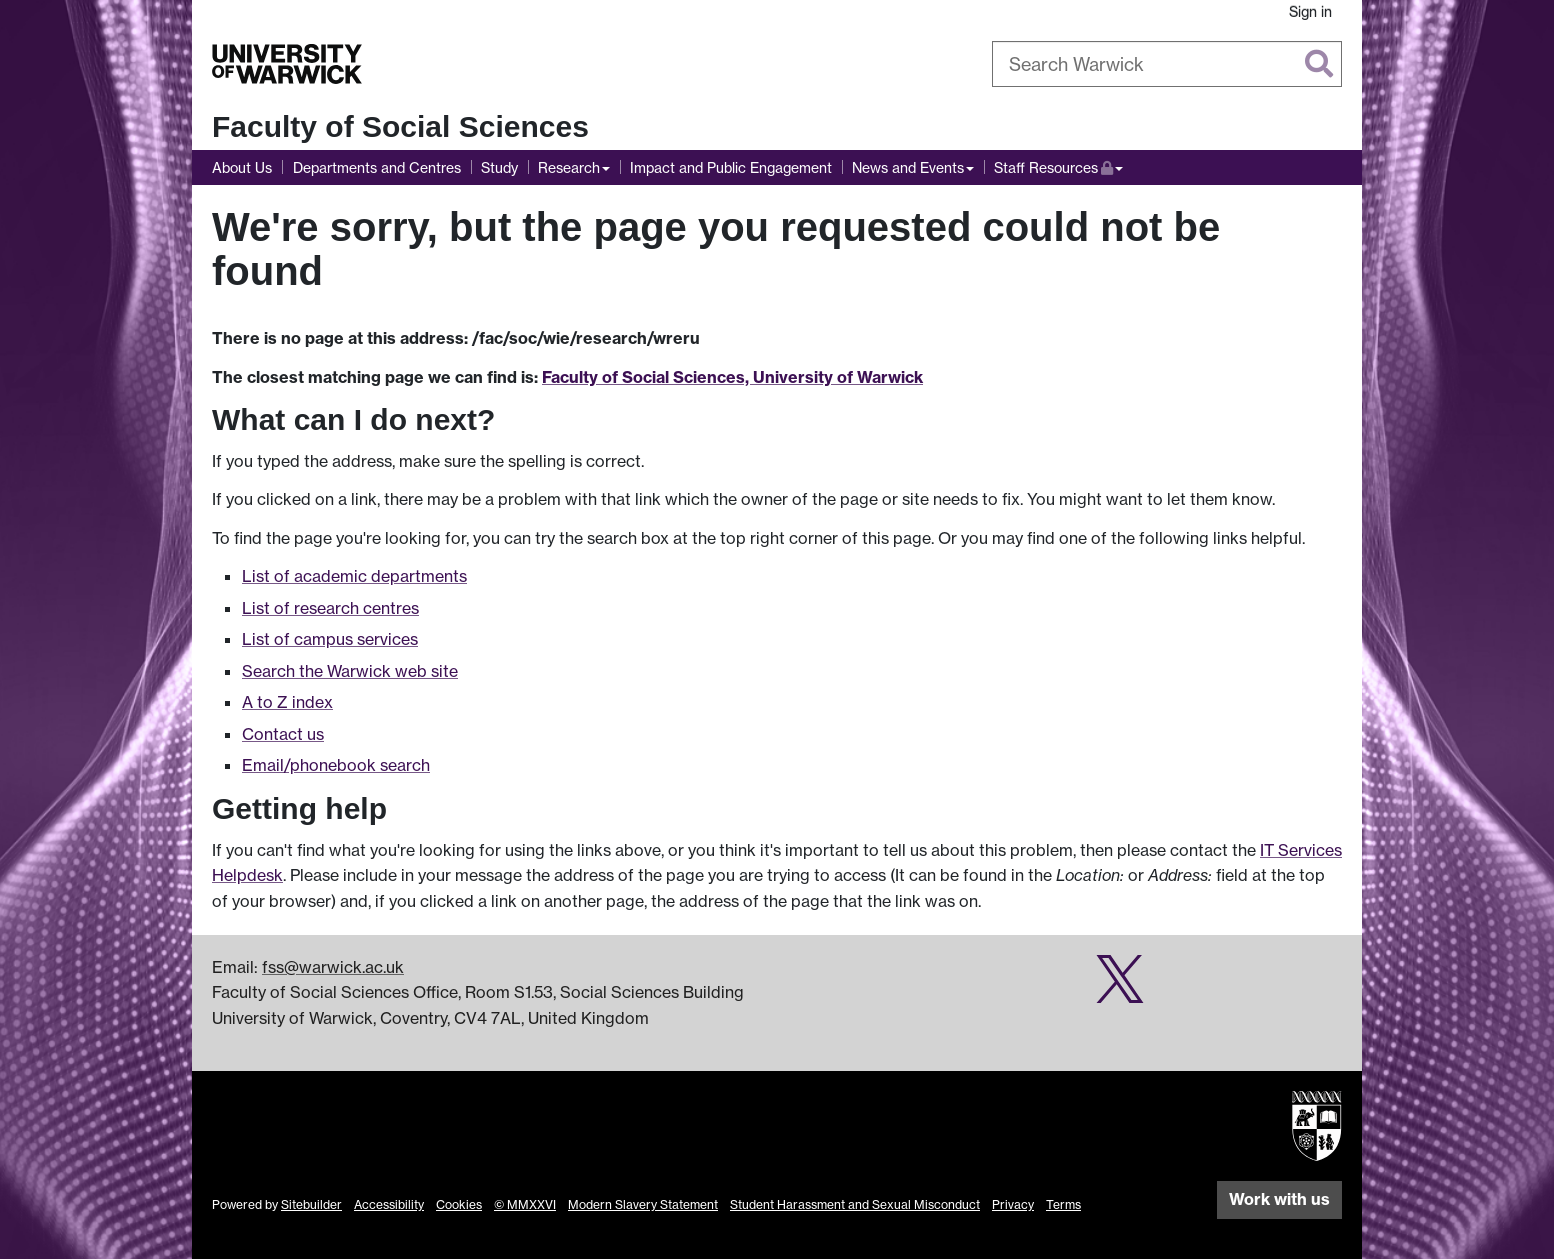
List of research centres (330, 608)
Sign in (1310, 11)
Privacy (1013, 1204)
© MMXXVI (525, 1204)
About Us (242, 167)
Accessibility (389, 1204)
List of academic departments (354, 576)
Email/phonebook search (336, 765)
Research (569, 167)
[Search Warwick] (1167, 64)
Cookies (459, 1204)
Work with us (1279, 1199)
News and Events (908, 167)
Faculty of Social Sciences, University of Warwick (732, 377)
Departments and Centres (377, 167)
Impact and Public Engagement (731, 167)
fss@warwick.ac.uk (333, 967)
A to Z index (287, 702)
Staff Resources (1058, 165)
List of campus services (330, 639)
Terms (1063, 1204)
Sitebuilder (311, 1204)
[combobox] (1167, 64)
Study (499, 167)
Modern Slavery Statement (643, 1204)
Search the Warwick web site (350, 671)
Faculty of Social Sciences (400, 126)
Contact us (283, 734)
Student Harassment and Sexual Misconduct (855, 1204)
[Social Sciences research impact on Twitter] (1120, 989)
